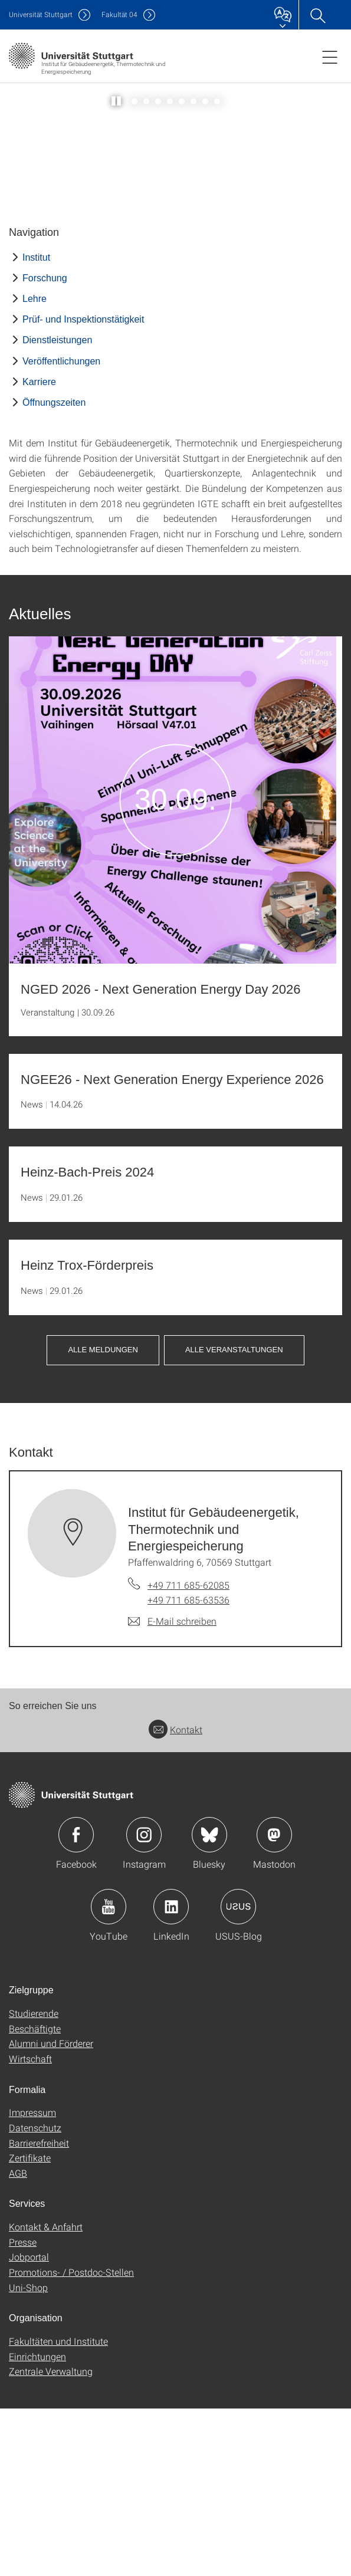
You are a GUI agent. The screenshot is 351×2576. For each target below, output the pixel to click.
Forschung (44, 446)
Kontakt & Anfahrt (46, 2394)
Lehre (34, 466)
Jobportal (29, 2424)
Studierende (33, 2180)
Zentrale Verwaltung (51, 2538)
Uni (41, 14)
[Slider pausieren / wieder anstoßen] (117, 269)
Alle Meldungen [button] (102, 1517)
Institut (36, 425)
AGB (18, 2340)
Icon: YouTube (108, 2074)
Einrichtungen (37, 2524)
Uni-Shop (28, 2455)
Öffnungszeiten (54, 570)
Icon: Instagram (144, 2002)
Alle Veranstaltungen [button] (234, 1517)
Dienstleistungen (57, 508)
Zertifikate (30, 2325)
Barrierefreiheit (39, 2310)
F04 (119, 14)
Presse (23, 2409)
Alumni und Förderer (51, 2211)
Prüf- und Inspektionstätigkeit (83, 487)
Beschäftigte (35, 2196)
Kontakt (175, 1897)
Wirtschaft (30, 2226)
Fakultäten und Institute (58, 2508)
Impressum (32, 2280)
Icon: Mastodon (274, 2002)
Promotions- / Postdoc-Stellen (71, 2439)
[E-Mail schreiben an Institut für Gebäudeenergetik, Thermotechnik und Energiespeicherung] (172, 1788)
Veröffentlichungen (61, 529)
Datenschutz (35, 2295)
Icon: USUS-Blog (238, 2074)
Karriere (39, 549)
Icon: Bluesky (209, 2002)
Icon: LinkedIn (171, 2074)
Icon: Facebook (76, 2002)
